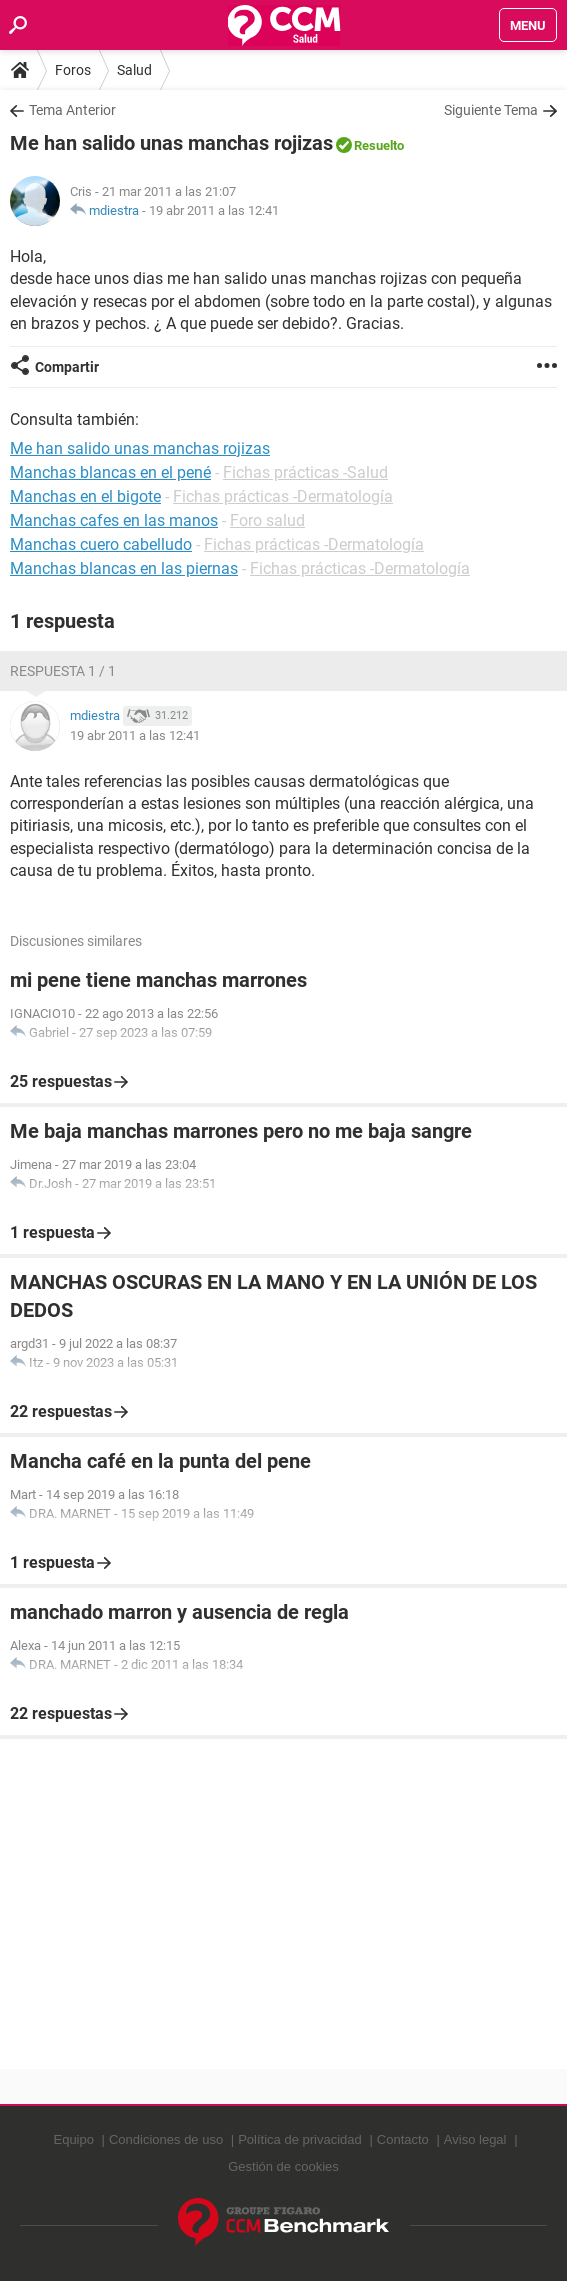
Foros (73, 70)
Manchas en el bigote (85, 496)
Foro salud (267, 520)
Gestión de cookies (283, 2166)
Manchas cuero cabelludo (101, 544)
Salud (134, 70)
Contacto (403, 2139)
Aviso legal (475, 2139)
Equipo (73, 2139)
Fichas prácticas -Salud (305, 472)
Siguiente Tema (491, 110)
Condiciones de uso (166, 2139)
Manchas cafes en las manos (114, 520)
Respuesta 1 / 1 (63, 671)
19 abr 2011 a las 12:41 (214, 210)
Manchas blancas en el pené (110, 472)
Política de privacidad (300, 2139)
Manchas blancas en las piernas (124, 568)
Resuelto (379, 145)
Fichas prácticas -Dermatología (283, 496)
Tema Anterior (72, 110)
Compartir (67, 367)
